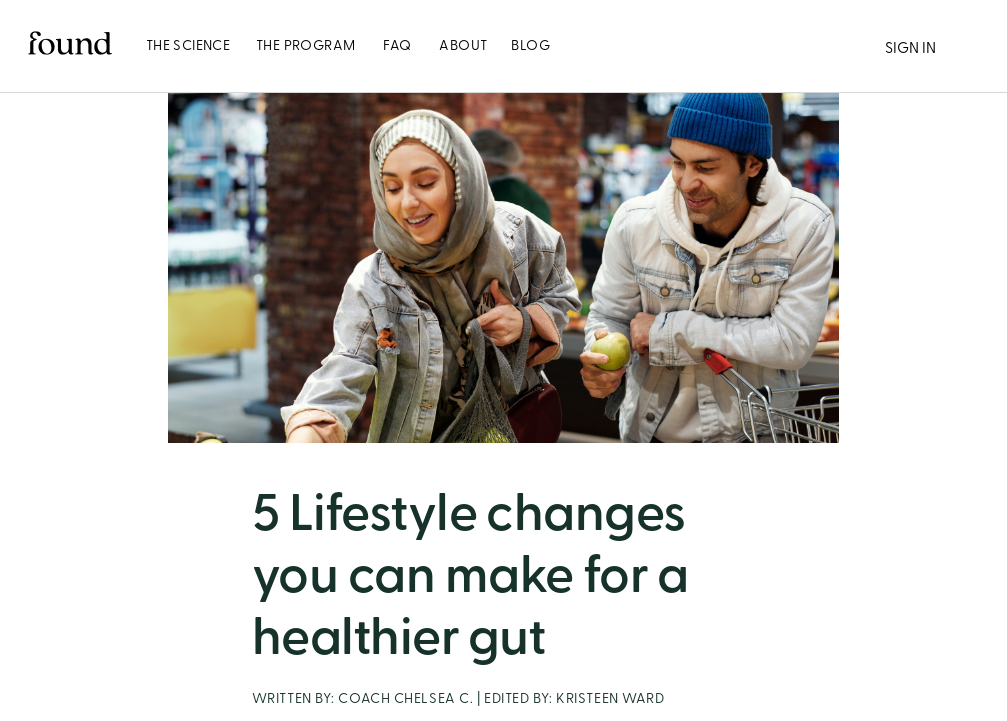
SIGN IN (910, 48)
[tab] (188, 46)
